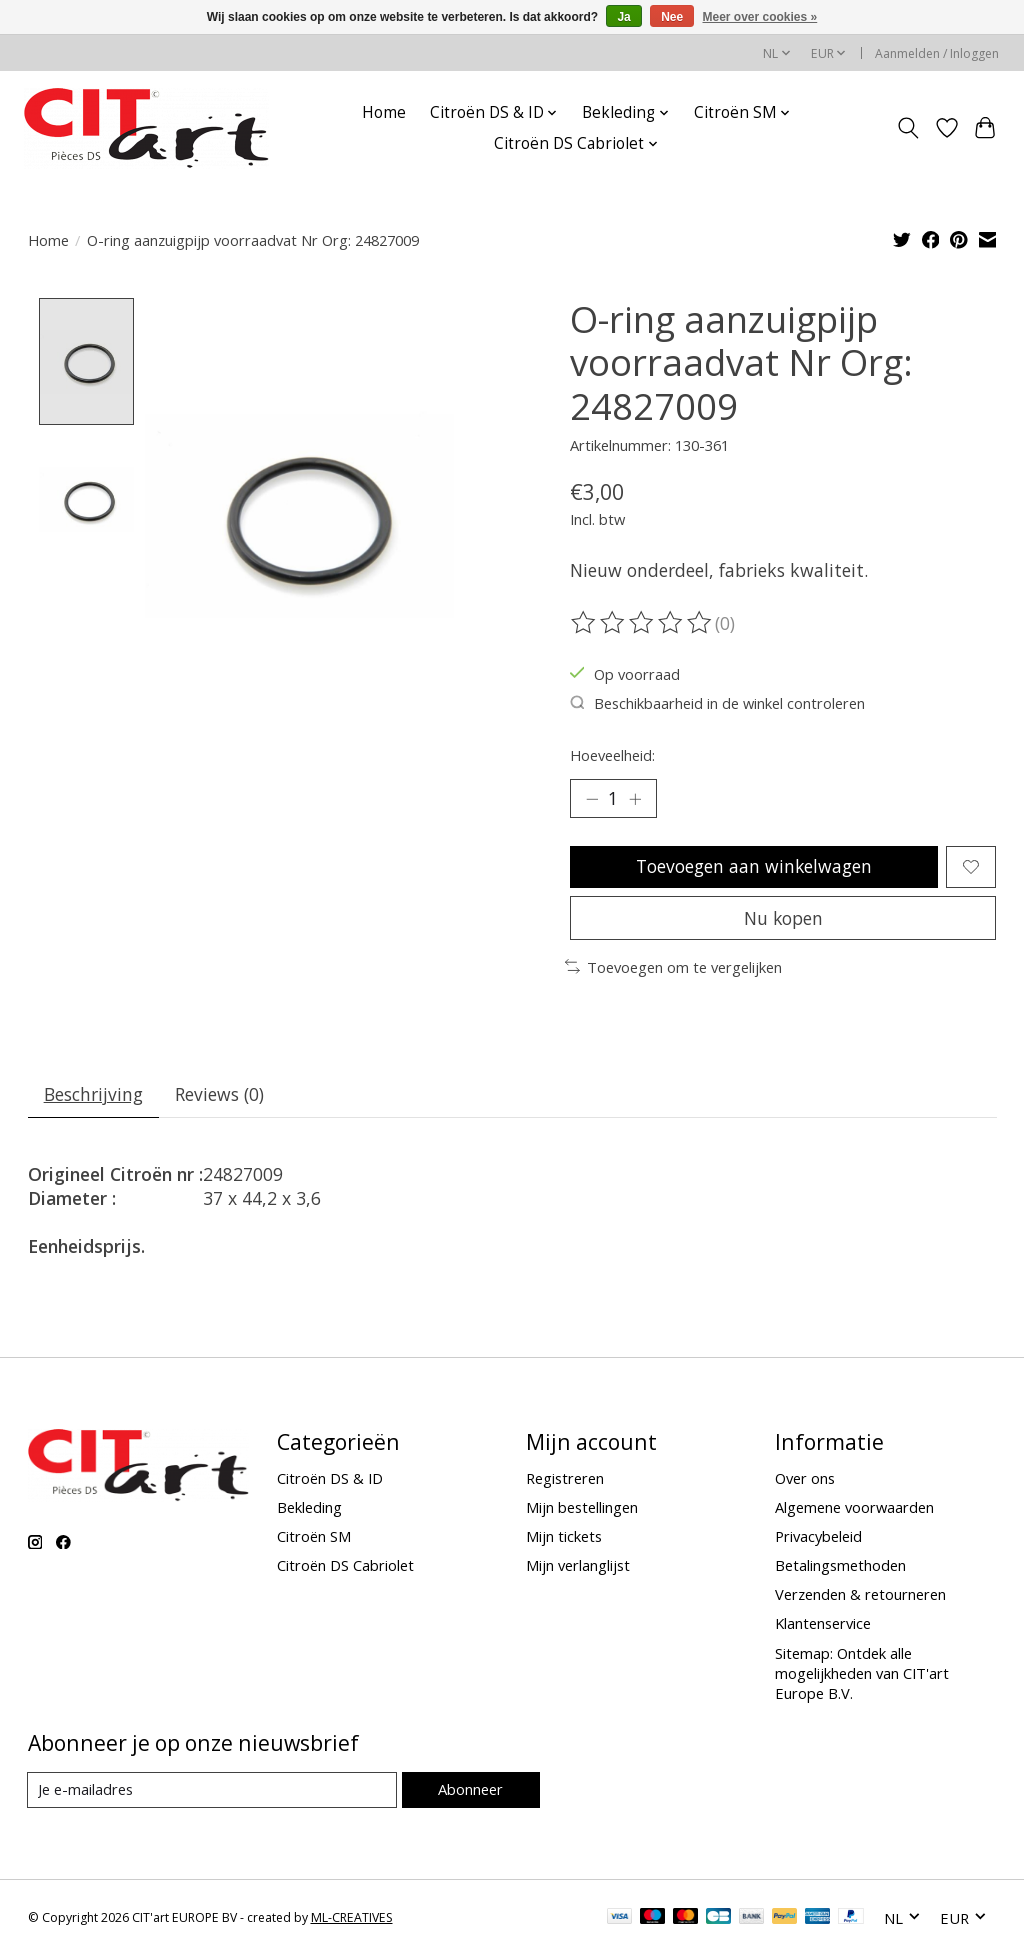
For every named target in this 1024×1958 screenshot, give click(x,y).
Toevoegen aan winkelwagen (753, 867)
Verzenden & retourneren (860, 1597)
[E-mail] (212, 1793)
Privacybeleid (818, 1539)
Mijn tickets (564, 1539)
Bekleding (309, 1510)
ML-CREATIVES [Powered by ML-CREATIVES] (352, 1920)
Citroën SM (314, 1539)
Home (384, 112)
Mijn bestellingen (582, 1510)
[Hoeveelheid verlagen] (592, 799)
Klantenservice (823, 1626)
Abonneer (470, 1792)
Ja (623, 17)
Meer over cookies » (760, 17)
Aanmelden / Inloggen (937, 53)
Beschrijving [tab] (93, 1096)
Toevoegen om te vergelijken (673, 969)
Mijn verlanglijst (578, 1568)
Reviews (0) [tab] (220, 1096)
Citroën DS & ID (330, 1480)
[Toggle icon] (907, 128)
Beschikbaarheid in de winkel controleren (717, 703)
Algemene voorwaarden (854, 1510)
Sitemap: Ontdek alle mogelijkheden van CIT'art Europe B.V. (862, 1675)
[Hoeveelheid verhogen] (635, 799)
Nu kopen (783, 919)
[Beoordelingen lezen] (643, 623)
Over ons (805, 1480)
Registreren (565, 1480)
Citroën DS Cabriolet (345, 1568)
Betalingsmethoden (840, 1568)
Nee (672, 17)
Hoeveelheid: (612, 755)
